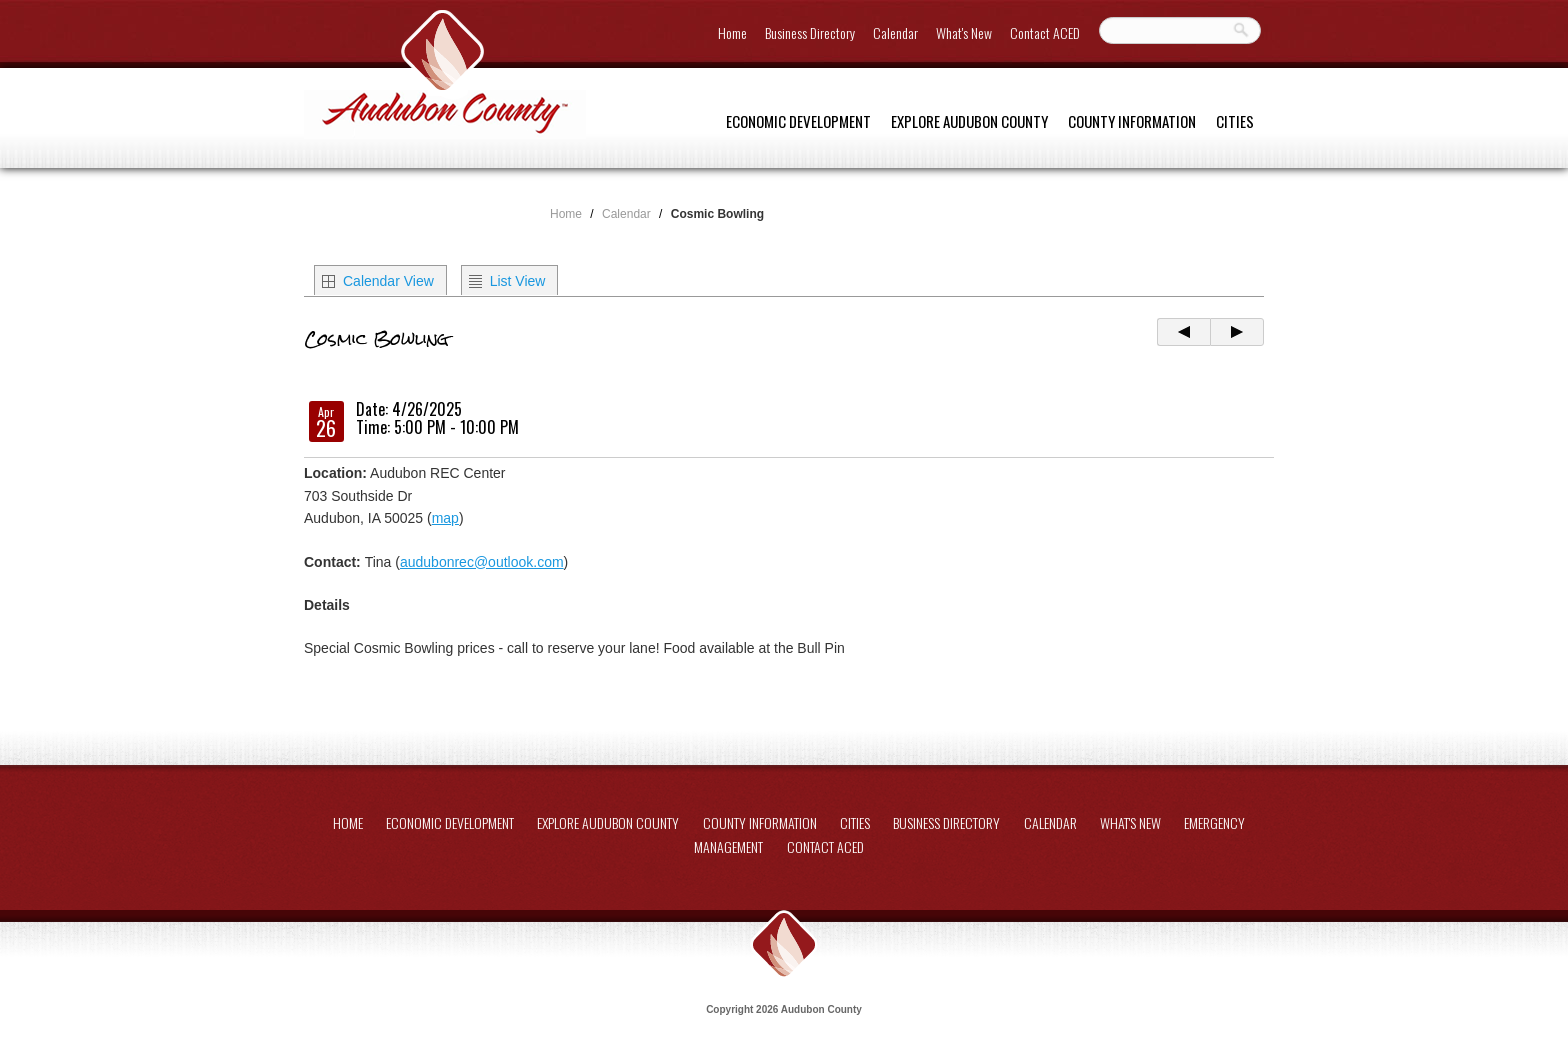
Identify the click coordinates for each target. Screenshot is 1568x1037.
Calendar (895, 32)
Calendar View (388, 281)
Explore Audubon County (969, 121)
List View (518, 281)
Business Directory (810, 32)
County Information (1132, 121)
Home (732, 32)
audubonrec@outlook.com (482, 562)
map (445, 518)
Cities (1235, 121)
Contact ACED (1045, 32)
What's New (964, 32)
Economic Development (798, 121)
